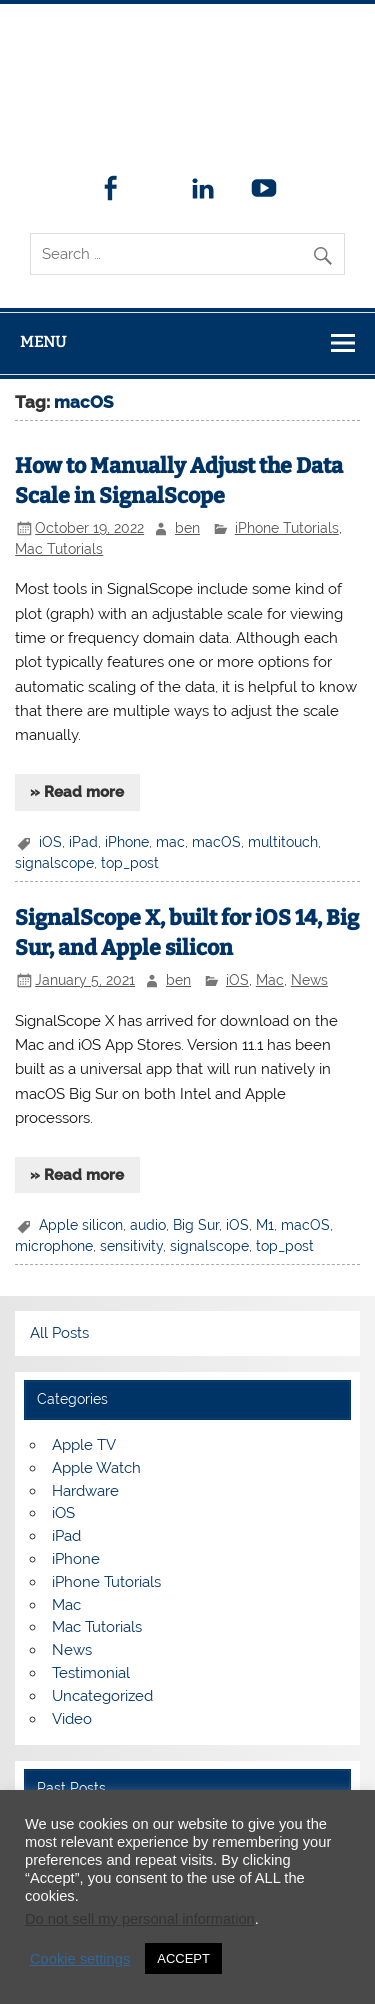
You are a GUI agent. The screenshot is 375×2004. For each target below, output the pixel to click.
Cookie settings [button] (80, 1959)
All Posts (59, 1333)
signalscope (54, 863)
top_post (130, 863)
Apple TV (84, 1445)
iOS (50, 842)
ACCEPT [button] (183, 1958)
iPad (83, 842)
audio (148, 1225)
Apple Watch (96, 1468)
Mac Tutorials (59, 549)
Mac (270, 980)
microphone (54, 1246)
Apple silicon (81, 1225)
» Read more (77, 792)
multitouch (283, 842)
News (309, 980)
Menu (43, 342)
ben (187, 528)
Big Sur (196, 1225)
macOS (216, 842)
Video (72, 1719)
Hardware (85, 1491)
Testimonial (91, 1673)
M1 (265, 1225)
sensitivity (131, 1246)
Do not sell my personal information (140, 1919)
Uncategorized (102, 1696)
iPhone (127, 842)
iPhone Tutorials (287, 528)
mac (170, 842)
